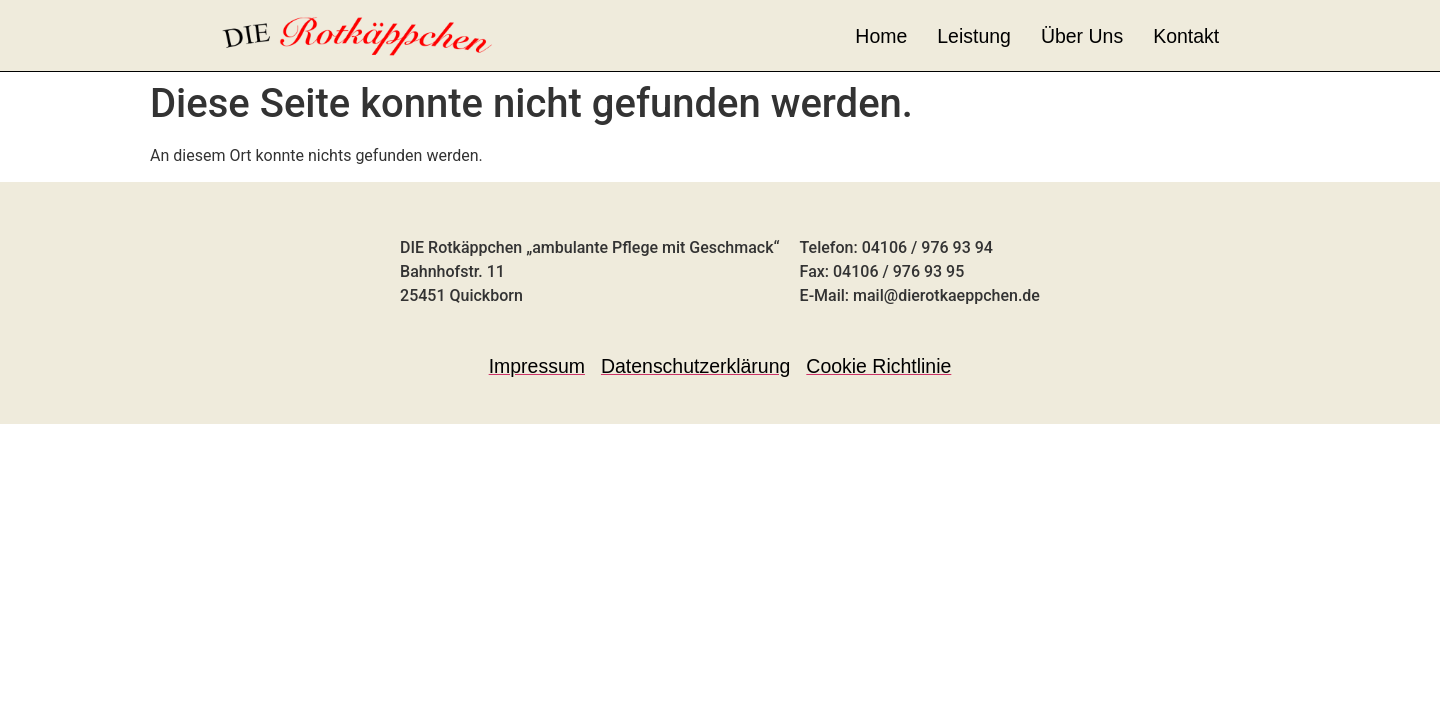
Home (881, 36)
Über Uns (1082, 36)
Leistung (974, 36)
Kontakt (1186, 36)
